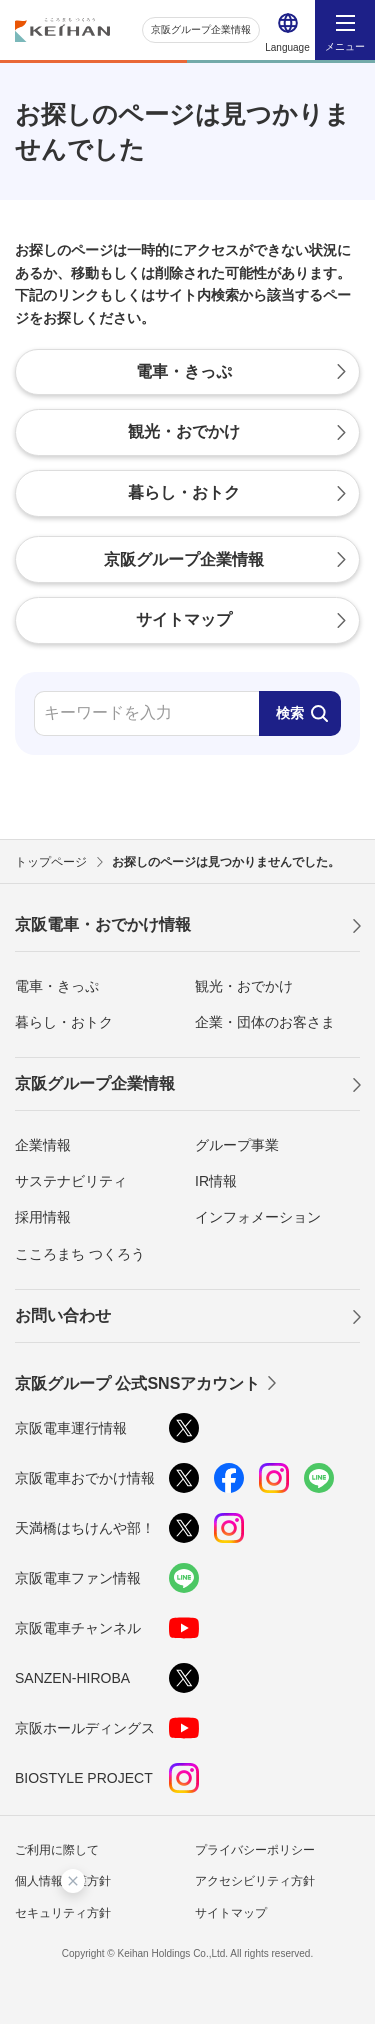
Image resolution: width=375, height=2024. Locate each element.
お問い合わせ (63, 1315)
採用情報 (43, 1217)
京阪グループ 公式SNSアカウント (137, 1383)
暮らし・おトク (64, 1022)
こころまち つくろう (80, 1254)
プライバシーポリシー (255, 1850)
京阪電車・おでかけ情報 (103, 924)
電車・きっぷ (57, 986)
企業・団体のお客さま (265, 1022)
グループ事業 (237, 1145)
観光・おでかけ (244, 986)
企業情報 (43, 1145)
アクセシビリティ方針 (255, 1881)
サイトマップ (231, 1913)
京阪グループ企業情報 (201, 29)
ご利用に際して (57, 1850)
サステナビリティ (71, 1181)
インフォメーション (258, 1217)
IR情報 (216, 1181)
